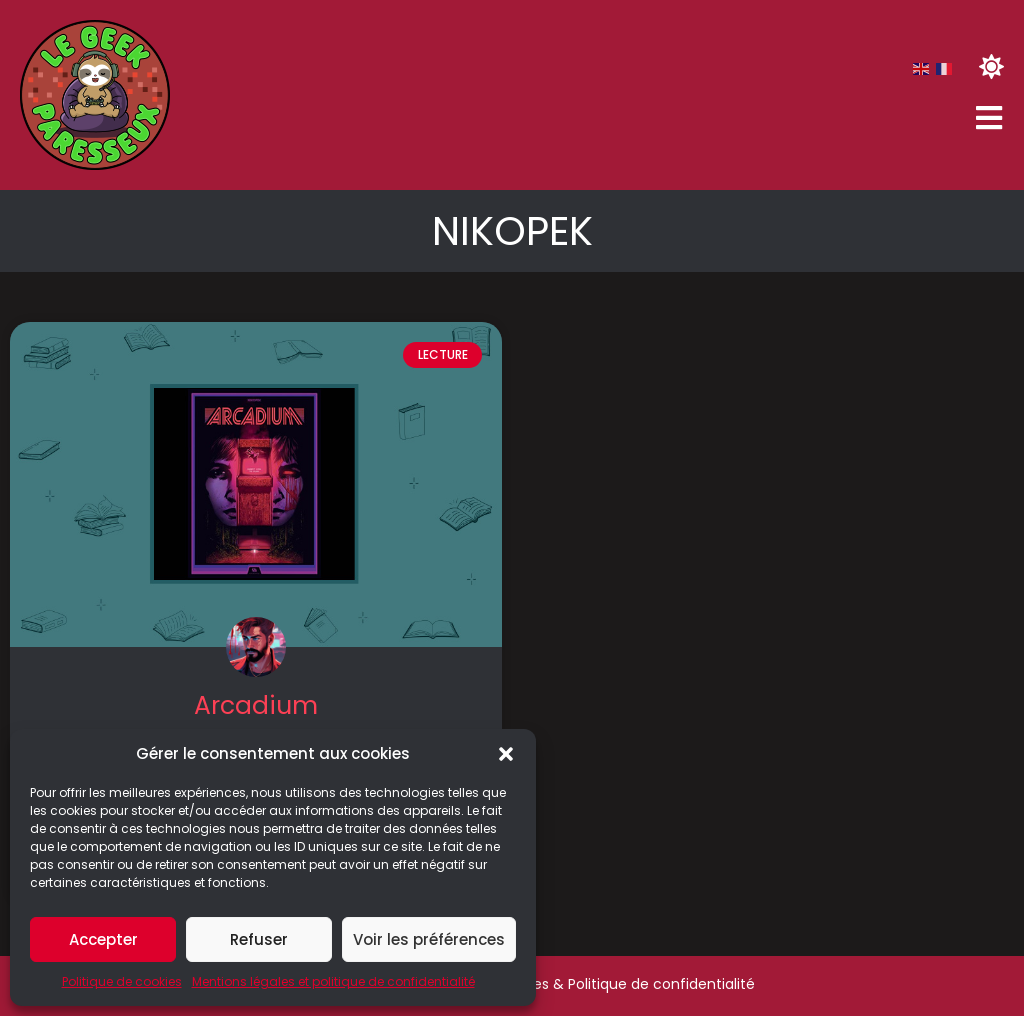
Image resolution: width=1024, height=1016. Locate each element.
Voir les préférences (429, 939)
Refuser (259, 939)
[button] (506, 754)
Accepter (103, 939)
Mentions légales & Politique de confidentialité (593, 984)
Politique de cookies (122, 981)
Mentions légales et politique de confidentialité (333, 981)
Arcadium (256, 705)
